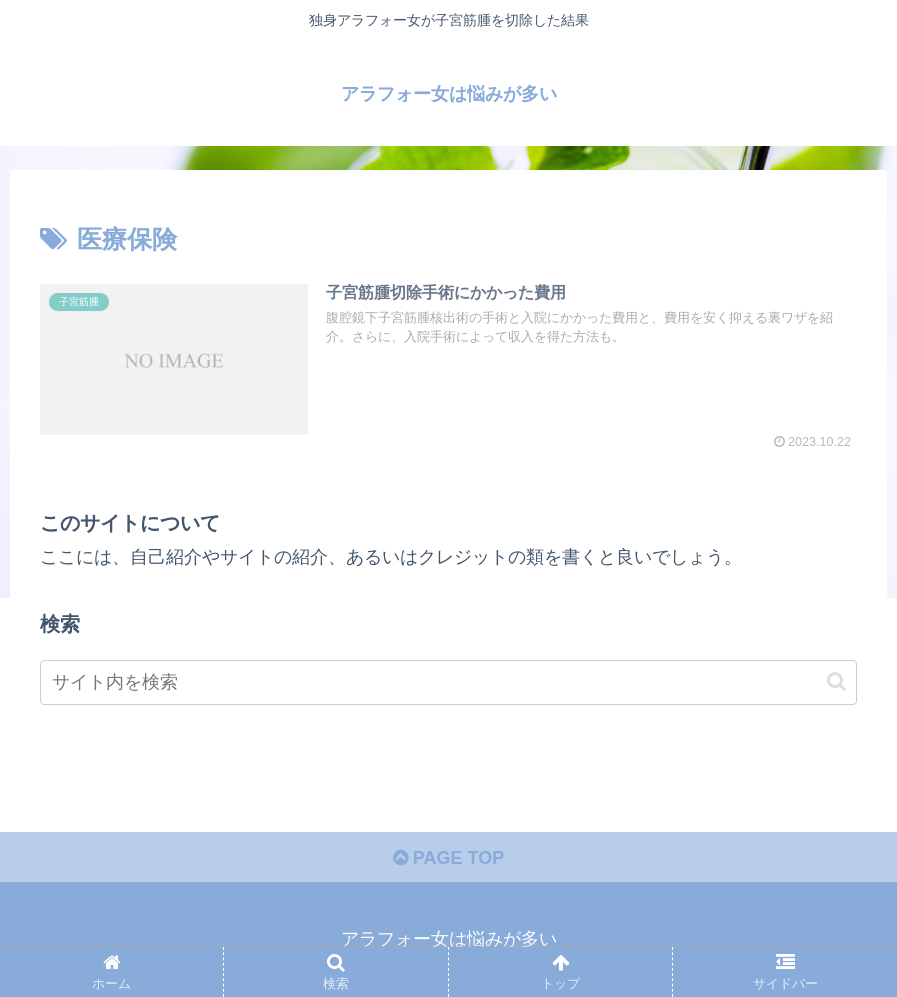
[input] (448, 682)
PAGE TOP (448, 858)
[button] (836, 681)
